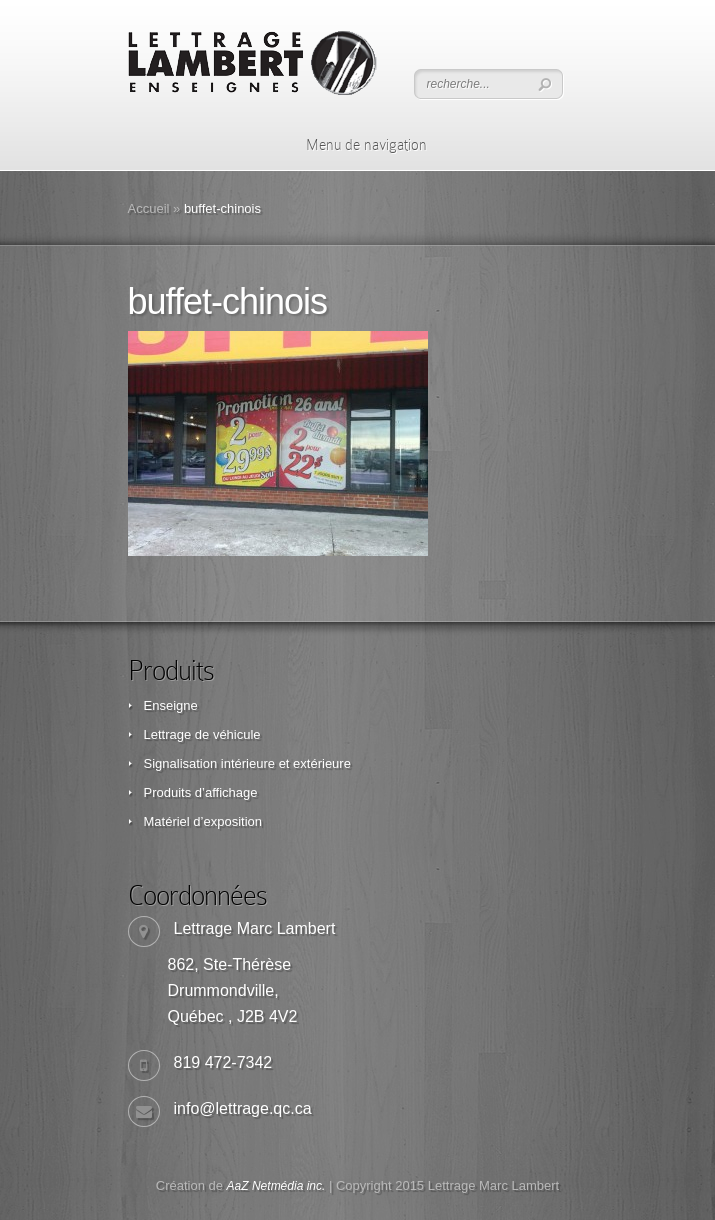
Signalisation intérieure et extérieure (247, 763)
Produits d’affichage (201, 792)
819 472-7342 (223, 1062)
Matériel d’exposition (203, 821)
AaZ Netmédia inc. (276, 1186)
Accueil (149, 208)
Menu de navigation (354, 145)
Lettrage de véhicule (202, 734)
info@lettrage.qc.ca (243, 1108)
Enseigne (171, 705)
